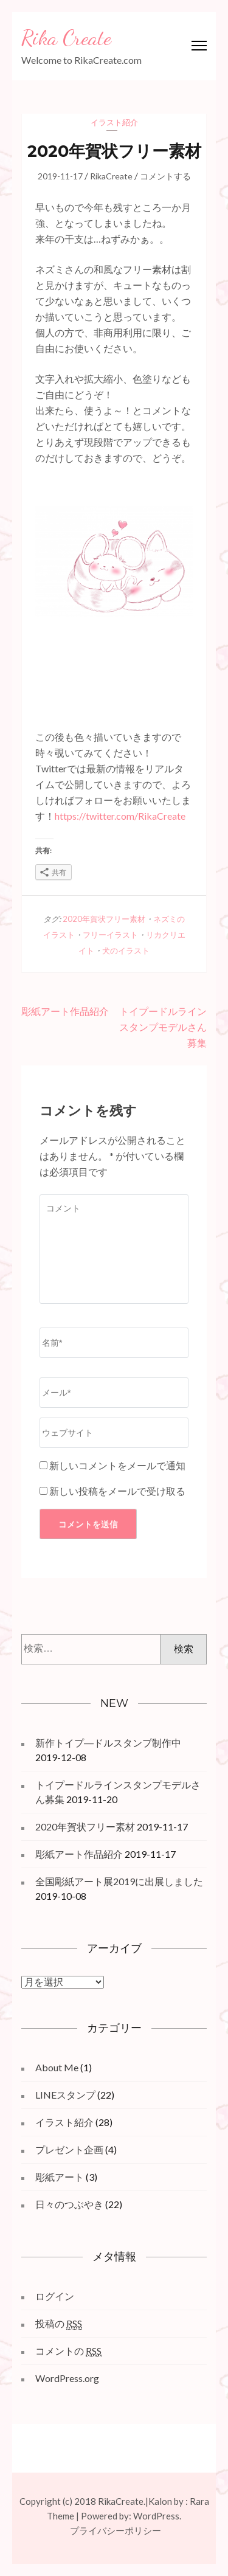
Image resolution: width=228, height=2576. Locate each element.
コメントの (68, 2351)
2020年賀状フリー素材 (104, 919)
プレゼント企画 (69, 2149)
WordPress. (157, 2515)
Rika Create (66, 37)
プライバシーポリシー (115, 2530)
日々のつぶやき (69, 2204)
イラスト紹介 (114, 122)
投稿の (58, 2324)
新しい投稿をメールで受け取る (117, 1491)
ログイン (54, 2296)
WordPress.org (67, 2378)
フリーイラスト (110, 935)
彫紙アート (59, 2177)
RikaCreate (111, 176)
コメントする (165, 176)
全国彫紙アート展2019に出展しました (119, 1881)
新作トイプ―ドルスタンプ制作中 (108, 1742)
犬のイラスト (126, 950)
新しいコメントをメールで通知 (117, 1465)
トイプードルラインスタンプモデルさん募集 (163, 1026)
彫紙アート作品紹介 (65, 1011)
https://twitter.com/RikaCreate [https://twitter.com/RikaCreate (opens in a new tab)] (120, 816)
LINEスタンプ (65, 2094)
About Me (56, 2067)
